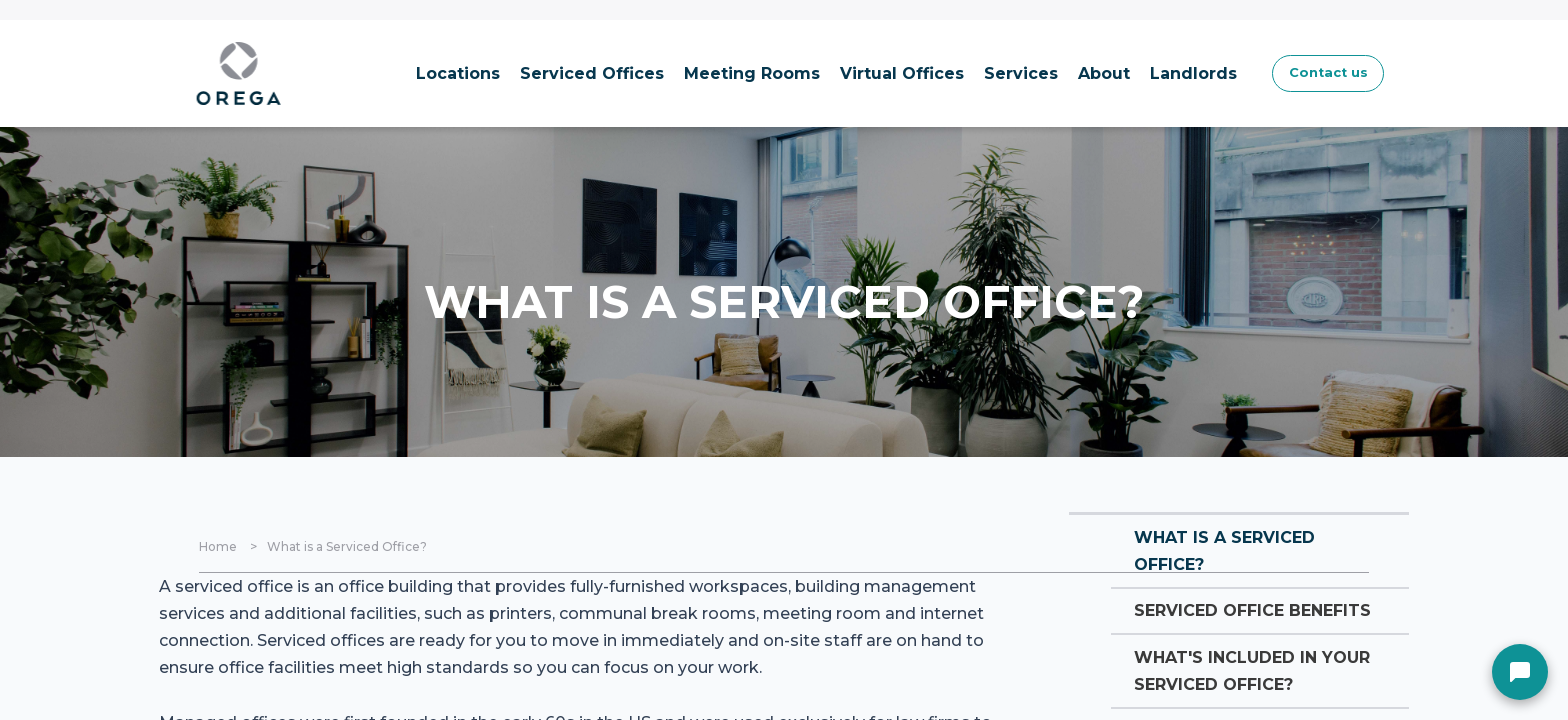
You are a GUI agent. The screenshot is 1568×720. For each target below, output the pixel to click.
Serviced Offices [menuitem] (530, 73)
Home (218, 546)
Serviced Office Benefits (1219, 640)
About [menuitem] (1042, 73)
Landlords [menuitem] (1131, 73)
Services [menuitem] (959, 73)
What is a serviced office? (1234, 556)
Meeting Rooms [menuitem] (690, 73)
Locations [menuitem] (396, 73)
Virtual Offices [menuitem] (840, 73)
